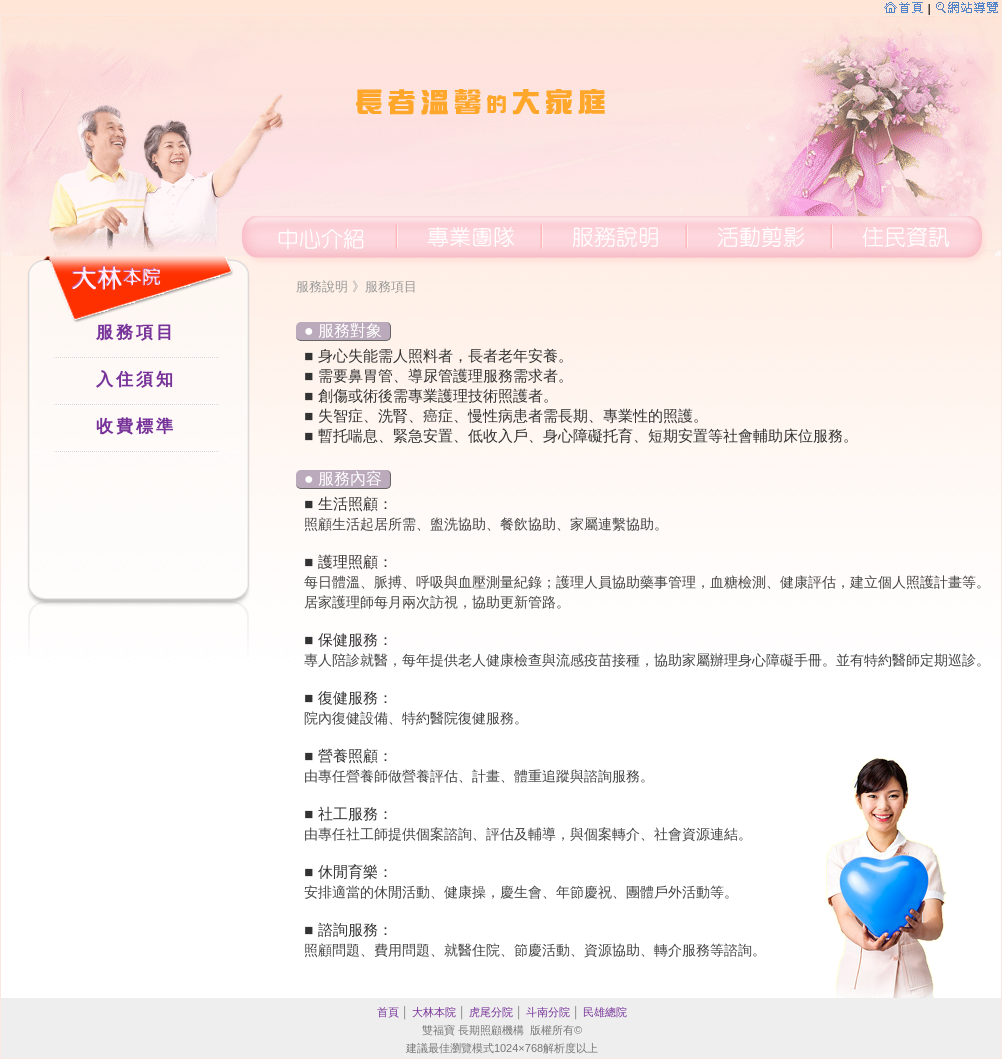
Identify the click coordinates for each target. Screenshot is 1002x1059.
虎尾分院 (491, 1012)
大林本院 (434, 1012)
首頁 (388, 1012)
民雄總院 (605, 1012)
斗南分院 (548, 1012)
